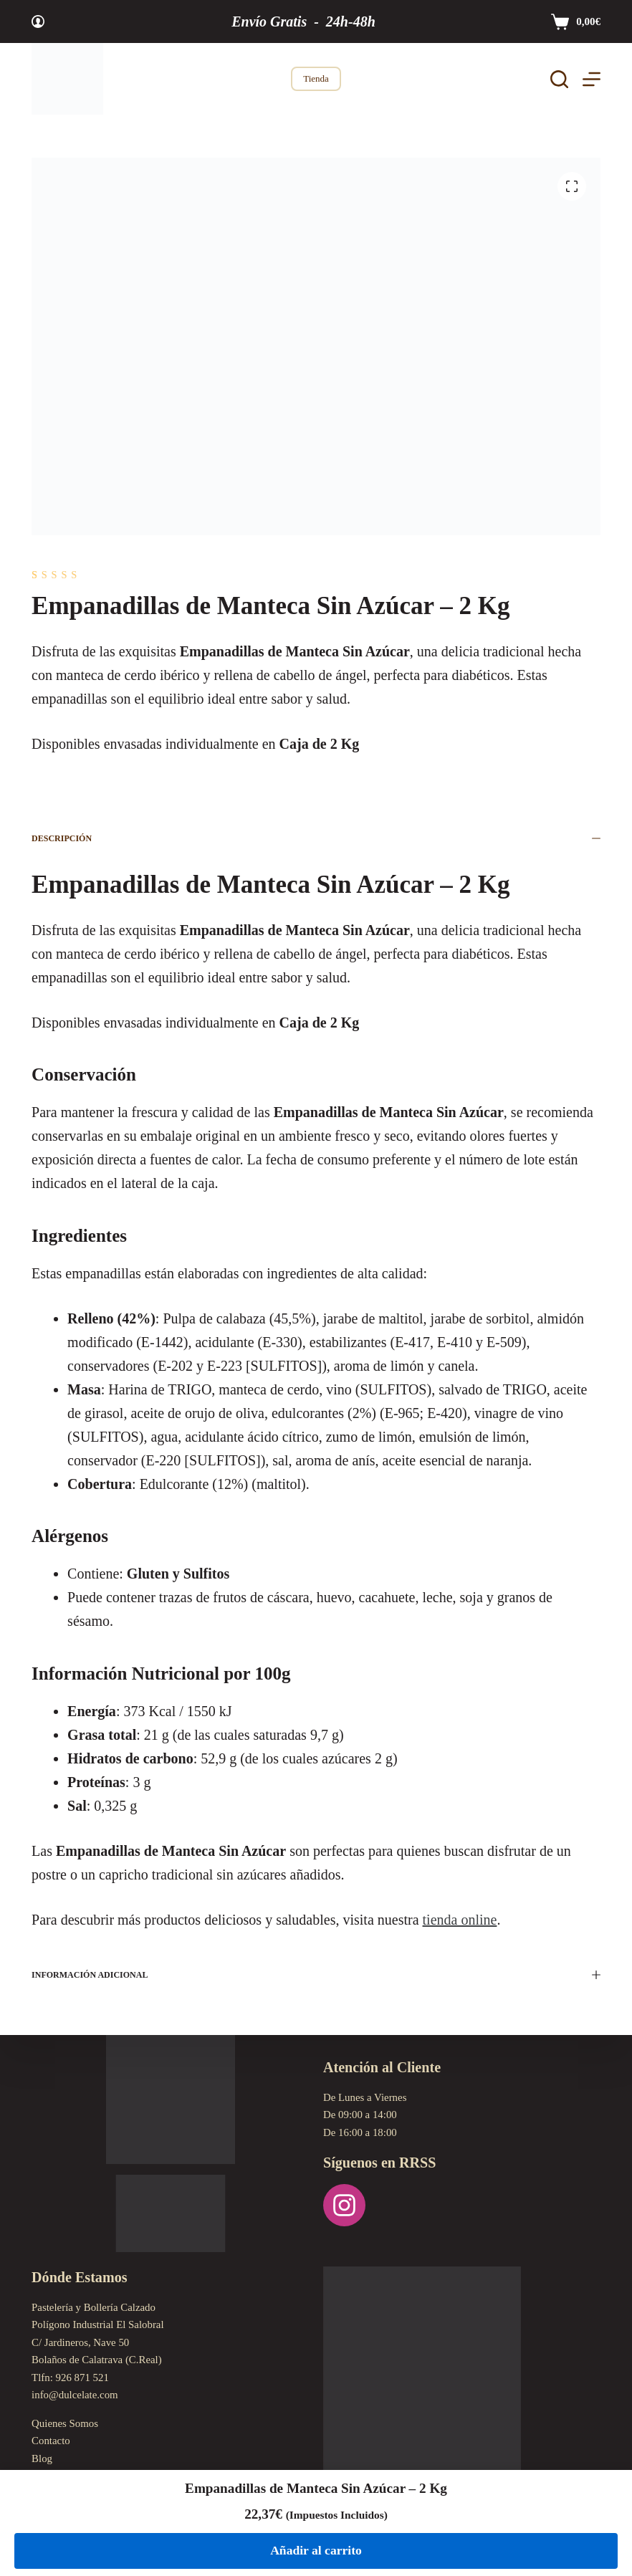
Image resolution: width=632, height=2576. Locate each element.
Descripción (316, 838)
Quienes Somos (65, 2423)
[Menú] (591, 79)
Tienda (316, 78)
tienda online (460, 1920)
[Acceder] (38, 21)
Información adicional (316, 1975)
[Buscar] (559, 79)
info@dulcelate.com (75, 2394)
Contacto (51, 2440)
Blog (42, 2458)
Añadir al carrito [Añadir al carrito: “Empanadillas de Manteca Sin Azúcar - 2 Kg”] (316, 2550)
